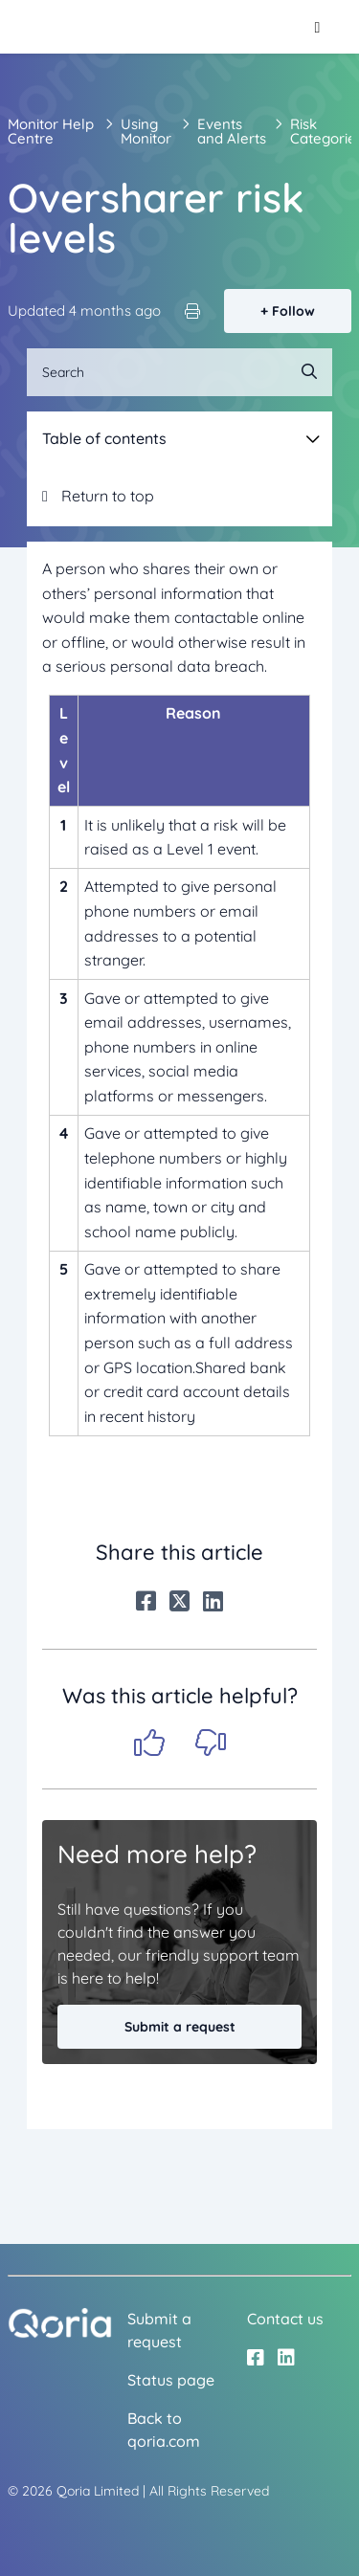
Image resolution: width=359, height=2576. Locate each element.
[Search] (179, 372)
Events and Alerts (231, 131)
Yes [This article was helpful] (149, 1742)
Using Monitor (146, 131)
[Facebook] (146, 1600)
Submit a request (180, 2026)
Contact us (285, 2318)
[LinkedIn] (213, 1600)
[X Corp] (179, 1600)
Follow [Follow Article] (293, 311)
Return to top (98, 495)
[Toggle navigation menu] (317, 26)
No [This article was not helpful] (210, 1742)
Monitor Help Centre (51, 131)
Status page (170, 2379)
